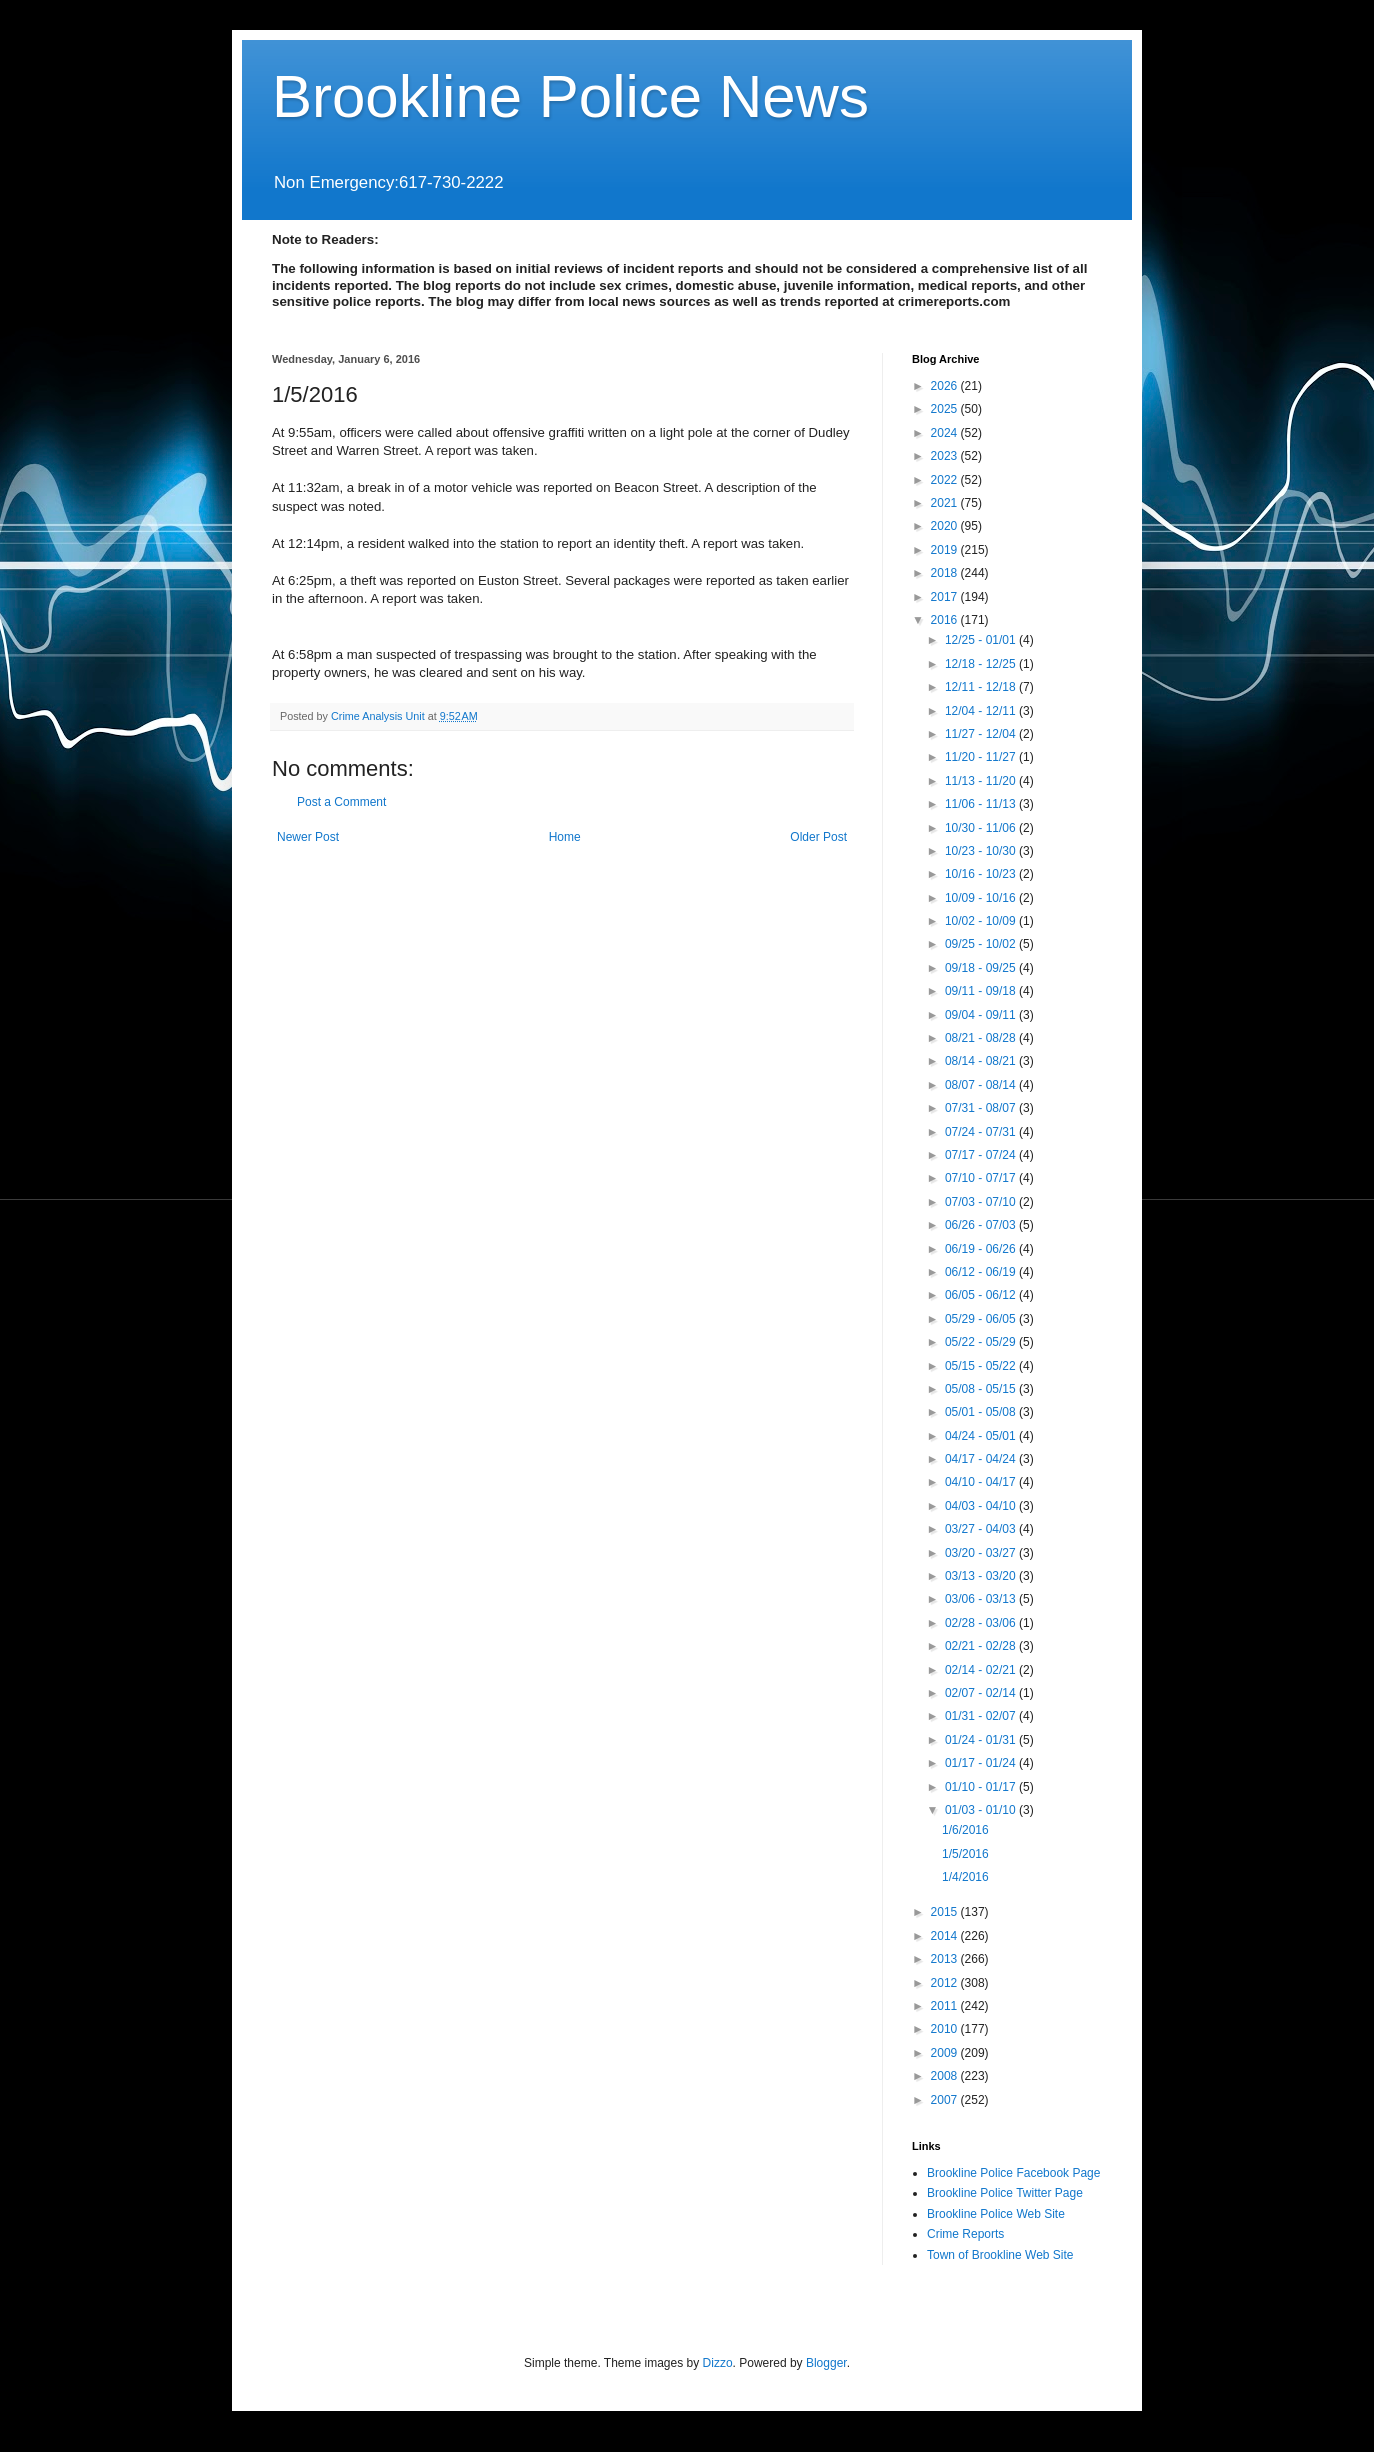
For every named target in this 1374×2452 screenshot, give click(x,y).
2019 (946, 550)
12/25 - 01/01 (982, 640)
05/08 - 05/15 (982, 1389)
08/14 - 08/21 (982, 1061)
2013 (946, 1959)
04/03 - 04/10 (982, 1506)
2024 (946, 433)
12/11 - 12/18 (982, 687)
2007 (946, 2100)
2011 (946, 2006)
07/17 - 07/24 (982, 1155)
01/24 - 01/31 (982, 1740)
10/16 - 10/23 (982, 874)
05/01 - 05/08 (982, 1412)
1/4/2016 (965, 1877)
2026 (946, 386)
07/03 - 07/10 (982, 1202)
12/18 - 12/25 (982, 664)
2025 (946, 409)
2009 (946, 2053)
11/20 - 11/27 (982, 757)
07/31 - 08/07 (982, 1108)
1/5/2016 (965, 1854)
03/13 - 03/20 (982, 1576)
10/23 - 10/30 (982, 851)
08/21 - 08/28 (982, 1038)
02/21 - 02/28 (982, 1646)
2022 (946, 480)
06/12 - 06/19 (982, 1272)
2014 (946, 1936)
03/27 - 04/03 (982, 1529)
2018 (946, 573)
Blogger (826, 2363)
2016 (946, 620)
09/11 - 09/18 (982, 991)
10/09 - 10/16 (982, 898)
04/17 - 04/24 (982, 1459)
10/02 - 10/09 (982, 921)
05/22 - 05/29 (982, 1342)
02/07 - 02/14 (982, 1693)
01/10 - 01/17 (982, 1787)
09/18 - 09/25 (982, 968)
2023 (946, 456)
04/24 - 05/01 (982, 1436)
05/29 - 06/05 (982, 1319)
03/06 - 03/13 (982, 1599)
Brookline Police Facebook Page (1013, 2173)
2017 (946, 597)
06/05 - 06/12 (982, 1295)
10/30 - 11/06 (982, 828)
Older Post (818, 837)
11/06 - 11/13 (982, 804)
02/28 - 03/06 (982, 1623)
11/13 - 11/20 (982, 781)
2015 (946, 1912)
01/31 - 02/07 (982, 1716)
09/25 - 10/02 (982, 944)
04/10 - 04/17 (982, 1482)
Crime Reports (965, 2234)
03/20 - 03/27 (982, 1553)
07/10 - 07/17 (982, 1178)
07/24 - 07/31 (982, 1132)
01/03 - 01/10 (982, 1810)
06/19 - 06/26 (982, 1249)
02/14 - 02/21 (982, 1670)
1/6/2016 (965, 1830)
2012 (946, 1983)
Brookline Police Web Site (996, 2214)
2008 (946, 2076)
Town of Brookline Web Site (1000, 2255)
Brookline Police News (570, 96)
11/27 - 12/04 (982, 734)
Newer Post (308, 837)
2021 (946, 503)
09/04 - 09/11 (982, 1015)
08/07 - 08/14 (982, 1085)
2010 (946, 2029)
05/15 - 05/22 (982, 1366)
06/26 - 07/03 (982, 1225)
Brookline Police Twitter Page (1005, 2193)
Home (565, 837)
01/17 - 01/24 (982, 1763)
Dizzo (718, 2363)
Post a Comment (341, 802)
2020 (946, 526)
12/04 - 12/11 (982, 711)
